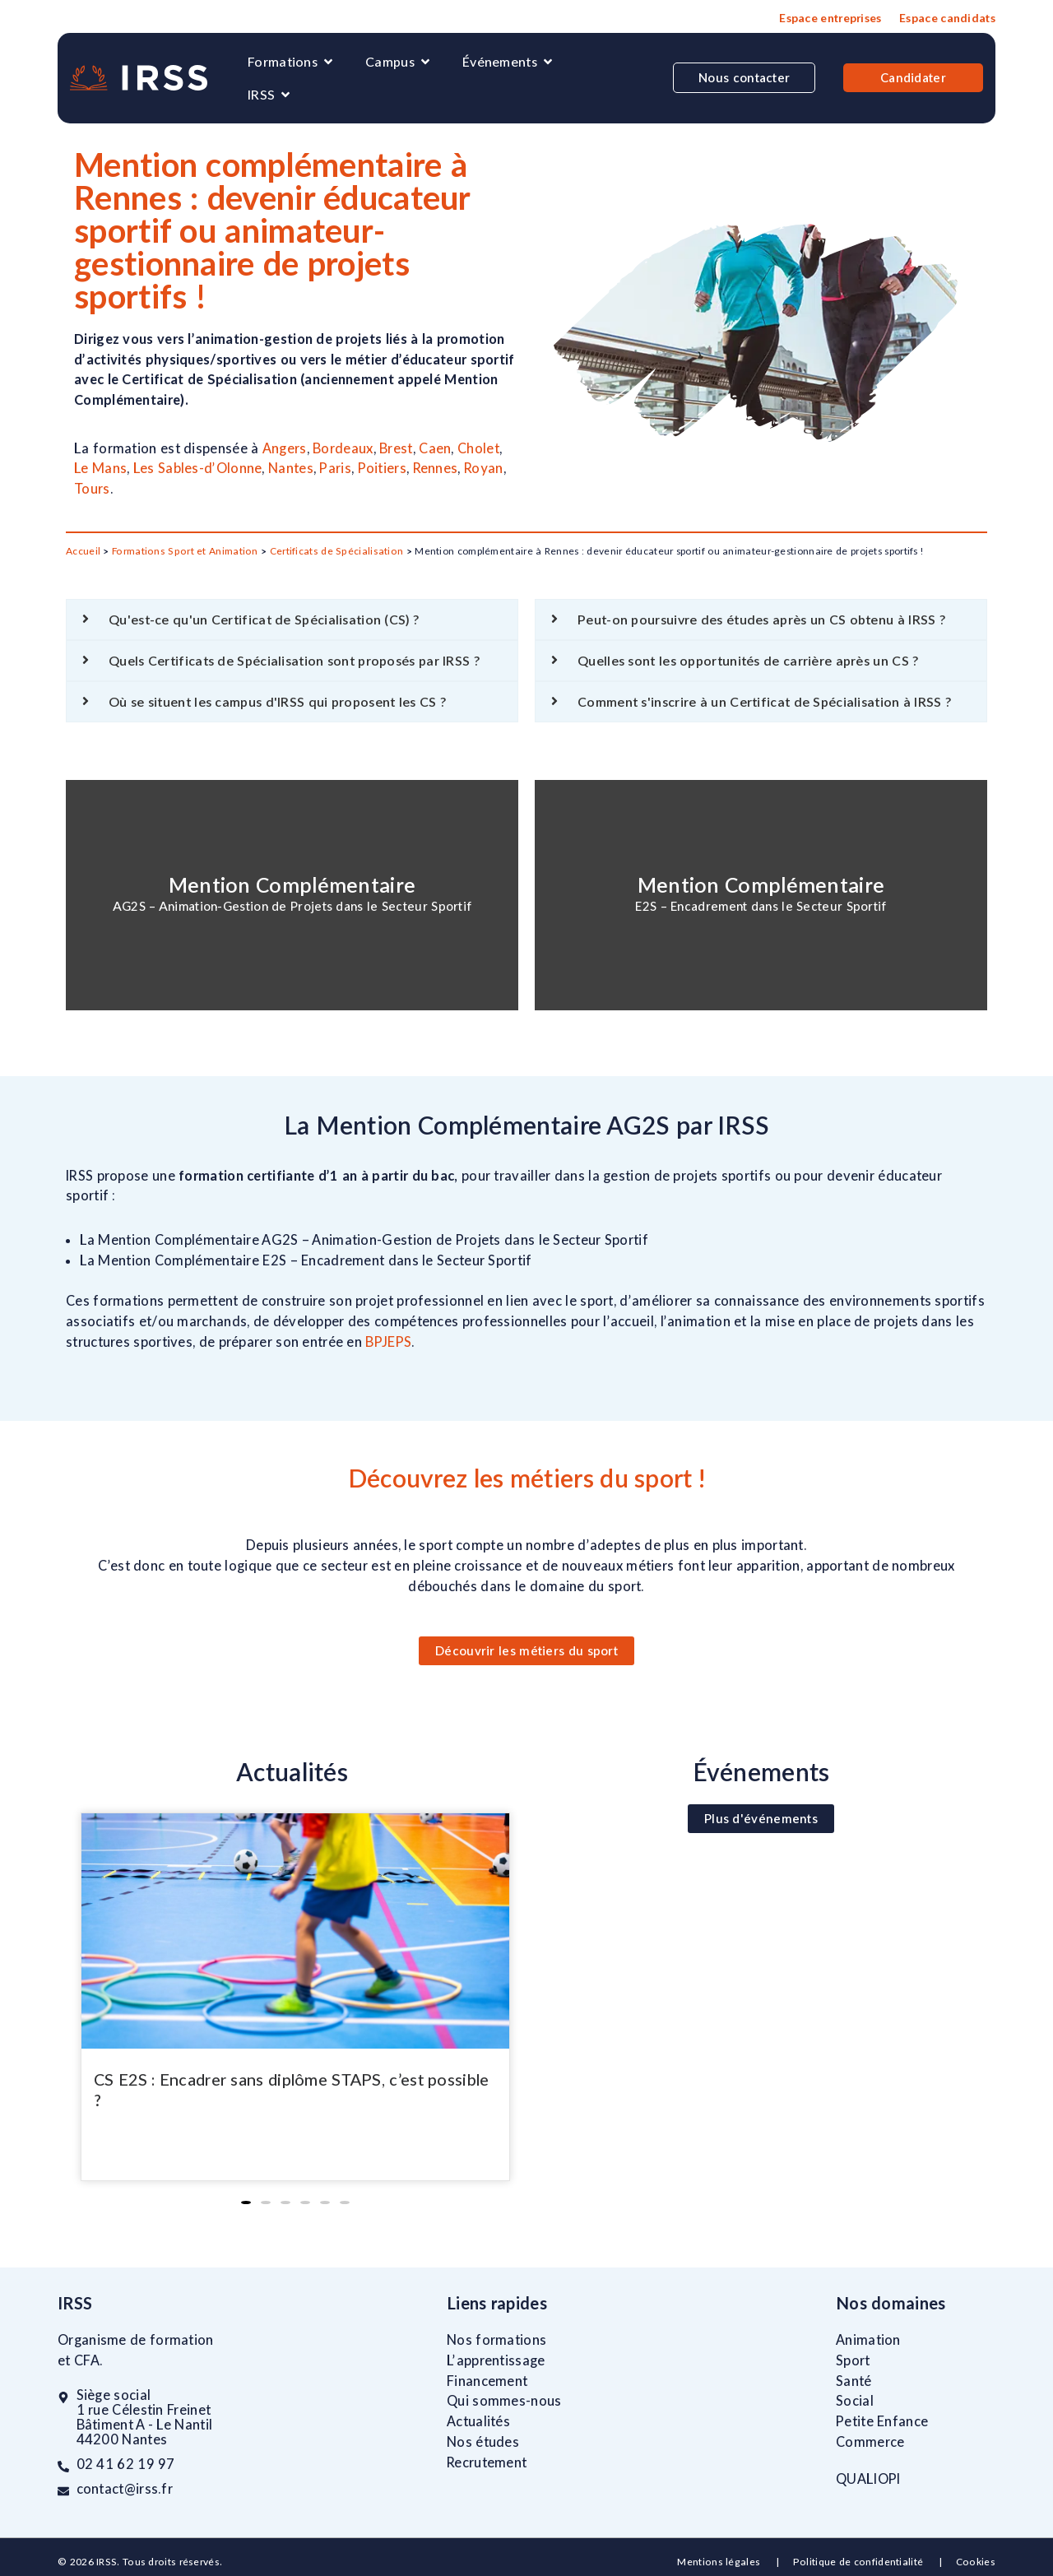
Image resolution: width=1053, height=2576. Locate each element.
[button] (246, 2202)
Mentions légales (720, 2562)
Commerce (870, 2442)
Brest (396, 448)
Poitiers (382, 468)
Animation (868, 2340)
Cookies (975, 2562)
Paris (335, 468)
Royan (483, 468)
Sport (853, 2360)
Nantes (290, 468)
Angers (284, 448)
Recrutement (486, 2462)
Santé (854, 2381)
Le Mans (100, 468)
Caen (435, 448)
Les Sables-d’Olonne (197, 468)
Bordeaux (343, 448)
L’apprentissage (496, 2360)
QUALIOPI (868, 2479)
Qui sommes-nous (504, 2401)
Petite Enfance (882, 2421)
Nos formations (496, 2340)
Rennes (435, 468)
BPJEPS (388, 1342)
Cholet (478, 448)
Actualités (478, 2421)
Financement (487, 2381)
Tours (92, 488)
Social (855, 2401)
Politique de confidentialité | (874, 2562)
